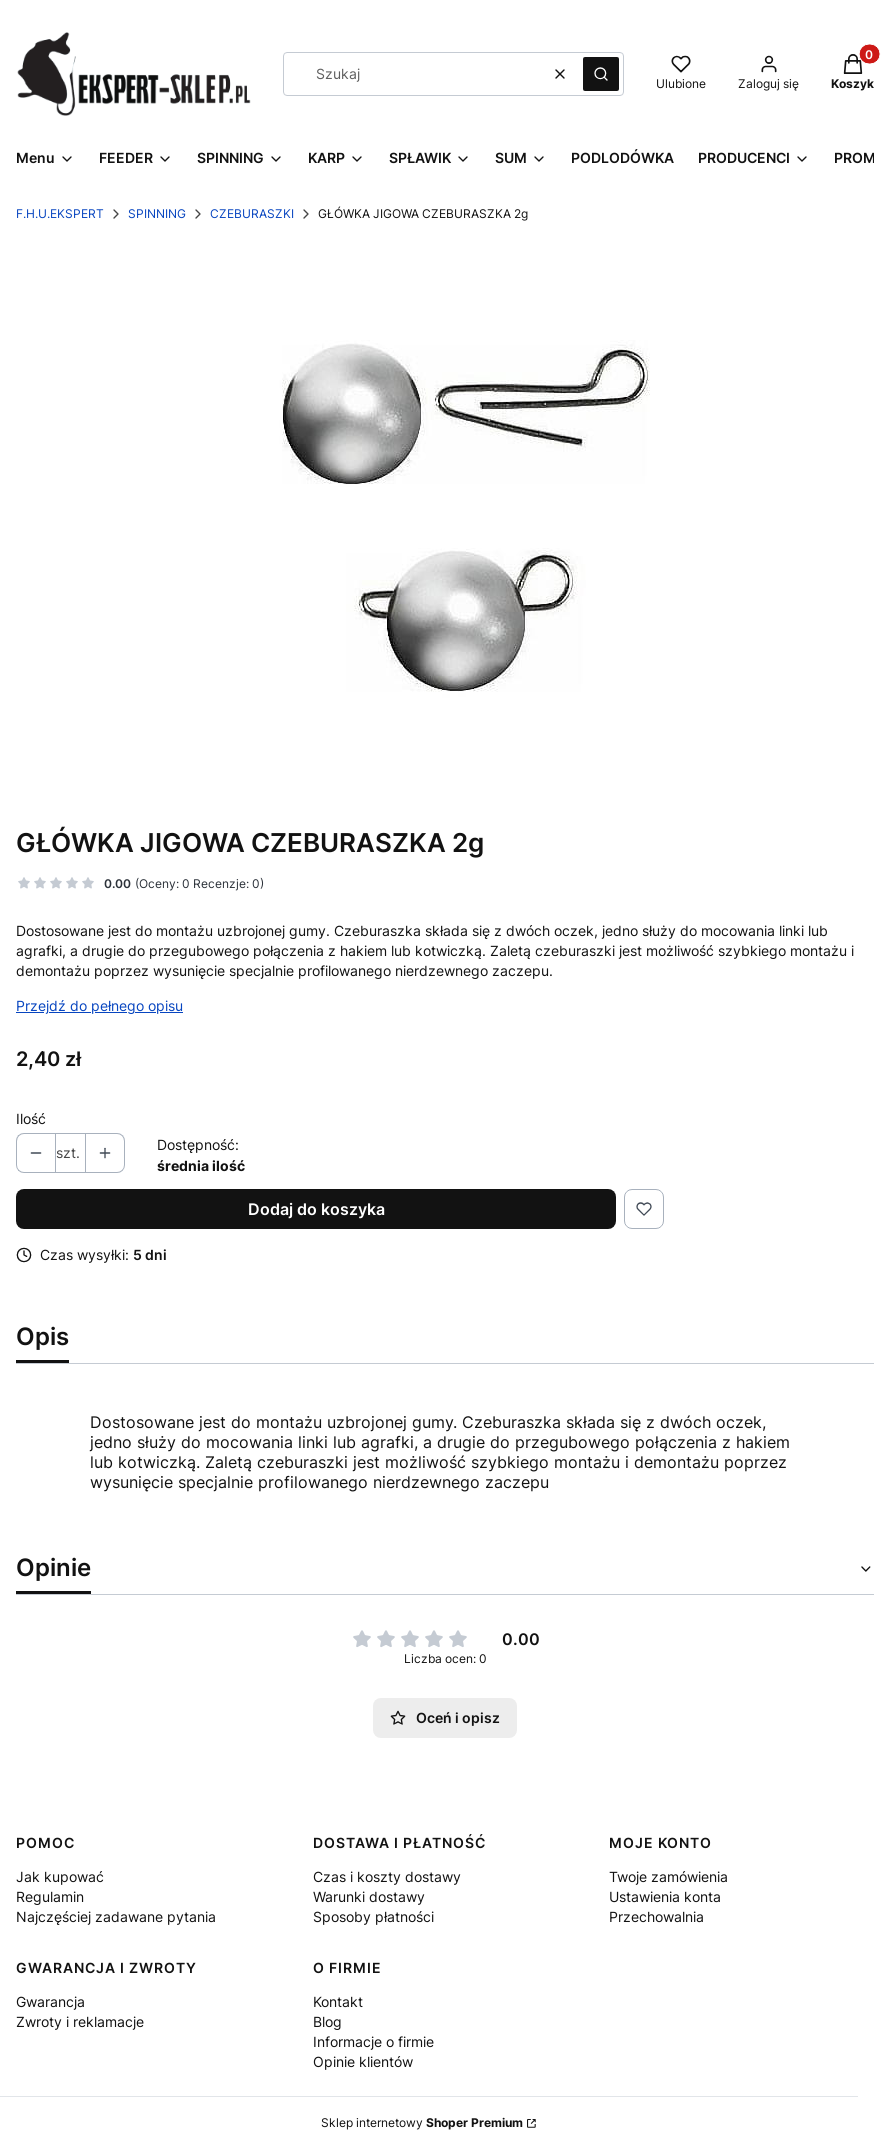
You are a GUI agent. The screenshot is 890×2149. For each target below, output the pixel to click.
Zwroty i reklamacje (80, 2021)
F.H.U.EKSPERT (60, 213)
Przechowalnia (656, 1916)
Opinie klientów (363, 2061)
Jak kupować (60, 1876)
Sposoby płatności (373, 1916)
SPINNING (157, 213)
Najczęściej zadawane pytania (116, 1916)
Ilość (31, 1118)
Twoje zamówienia (668, 1876)
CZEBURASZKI (252, 213)
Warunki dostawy (369, 1896)
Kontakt (338, 2001)
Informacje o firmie (373, 2041)
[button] (601, 74)
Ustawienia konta (665, 1896)
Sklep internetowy (422, 2122)
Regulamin (50, 1896)
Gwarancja (50, 2001)
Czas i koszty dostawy (387, 1876)
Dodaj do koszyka (316, 1209)
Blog (327, 2021)
